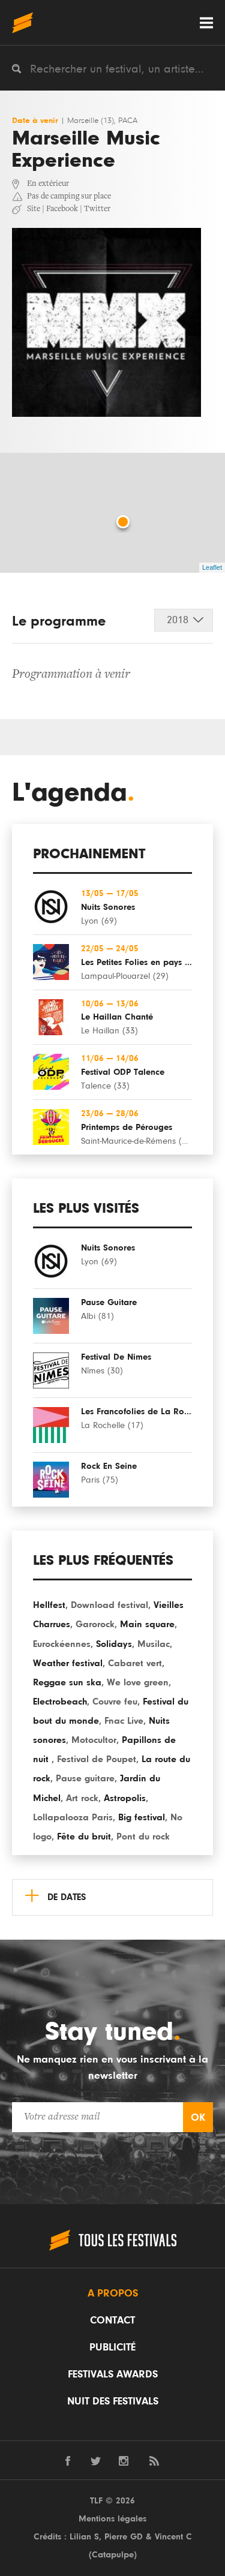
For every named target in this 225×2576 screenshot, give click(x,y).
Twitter (97, 209)
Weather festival (68, 1663)
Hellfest (49, 1605)
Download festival (109, 1605)
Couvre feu (114, 1701)
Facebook (62, 209)
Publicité (112, 2347)
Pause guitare (85, 1778)
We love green (138, 1682)
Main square (147, 1624)
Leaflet (212, 567)
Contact (112, 2320)
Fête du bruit (84, 1836)
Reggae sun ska (67, 1682)
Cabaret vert (135, 1663)
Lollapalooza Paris (73, 1817)
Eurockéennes (62, 1644)
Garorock (95, 1624)
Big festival (141, 1817)
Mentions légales (112, 2518)
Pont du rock (143, 1836)
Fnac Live (123, 1721)
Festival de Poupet (96, 1759)
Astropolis (125, 1798)
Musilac (153, 1644)
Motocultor (93, 1740)
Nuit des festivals (112, 2401)
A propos (113, 2293)
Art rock (82, 1798)
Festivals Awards (113, 2374)
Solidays (114, 1644)
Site (33, 209)
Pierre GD (123, 2536)
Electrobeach (60, 1701)
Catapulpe (113, 2554)
